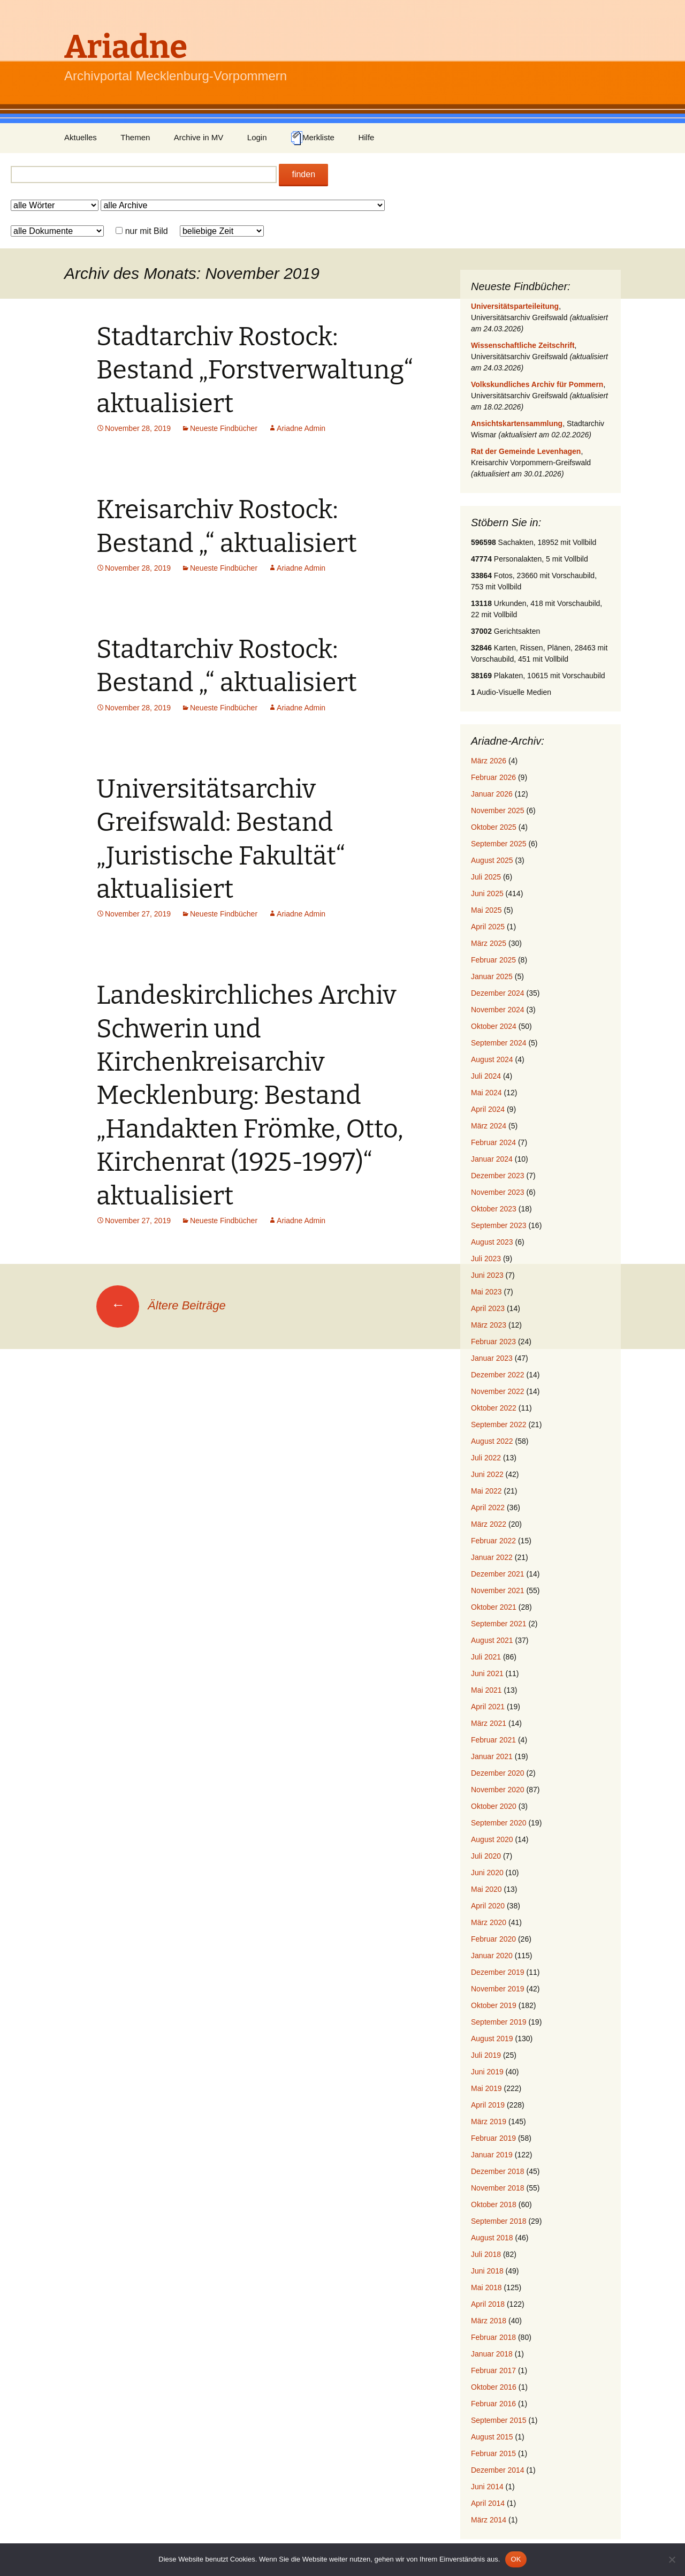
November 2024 (497, 1009)
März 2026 (488, 760)
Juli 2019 (486, 2055)
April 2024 (488, 1109)
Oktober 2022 (493, 1408)
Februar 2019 (493, 2138)
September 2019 (499, 2022)
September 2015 (499, 2420)
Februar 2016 (493, 2403)
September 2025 (499, 843)
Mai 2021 (486, 1690)
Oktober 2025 (493, 827)
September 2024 (499, 1043)
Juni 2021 (487, 1673)
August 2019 (492, 2038)
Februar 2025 (493, 960)
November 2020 (497, 1789)
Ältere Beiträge (161, 1305)
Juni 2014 (487, 2486)
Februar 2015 (493, 2453)
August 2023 (492, 1242)
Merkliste (312, 138)
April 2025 (488, 926)
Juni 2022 (487, 1474)
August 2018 (492, 2237)
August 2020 (492, 1839)
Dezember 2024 (497, 993)
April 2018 (488, 2304)
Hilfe (366, 137)
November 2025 (497, 810)
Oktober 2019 (493, 2005)
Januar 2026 (492, 794)
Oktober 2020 (493, 1806)
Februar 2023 (493, 1341)
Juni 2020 (487, 1872)
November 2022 (497, 1391)
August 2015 (492, 2437)
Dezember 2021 (497, 1574)
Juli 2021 (486, 1657)
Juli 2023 (486, 1258)
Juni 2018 (487, 2271)
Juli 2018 (486, 2254)
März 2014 (488, 2520)
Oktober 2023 (493, 1208)
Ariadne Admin (301, 428)
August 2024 (492, 1059)
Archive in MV (199, 137)
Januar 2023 (492, 1358)
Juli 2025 (486, 877)
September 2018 (499, 2221)
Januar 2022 (492, 1557)
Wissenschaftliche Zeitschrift (523, 345)
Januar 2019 (492, 2154)
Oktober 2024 (493, 1026)
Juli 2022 (486, 1457)
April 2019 (488, 2105)
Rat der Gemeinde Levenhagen (526, 451)
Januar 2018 (492, 2354)
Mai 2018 (486, 2287)
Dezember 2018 (497, 2171)
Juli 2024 (486, 1076)
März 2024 (488, 1126)
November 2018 (497, 2188)
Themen (135, 137)
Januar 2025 (492, 976)
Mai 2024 (486, 1092)
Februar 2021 (493, 1740)
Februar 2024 (493, 1142)
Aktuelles (80, 137)
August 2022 (492, 1441)
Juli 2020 (486, 1856)
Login (257, 137)
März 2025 (488, 943)
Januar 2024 (492, 1159)
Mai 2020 (486, 1889)
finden (303, 174)
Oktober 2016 (493, 2387)
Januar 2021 (492, 1756)
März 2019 (488, 2121)
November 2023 (497, 1192)
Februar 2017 (493, 2370)
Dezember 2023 (497, 1175)
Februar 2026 (493, 777)
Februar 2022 (493, 1540)
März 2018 (488, 2320)
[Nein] (671, 2559)
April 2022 (488, 1507)
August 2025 (492, 860)
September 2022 (499, 1424)
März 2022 (488, 1524)
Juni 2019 (487, 2071)
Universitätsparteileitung (515, 306)
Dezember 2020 (497, 1773)
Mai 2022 (486, 1491)
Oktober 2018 (493, 2204)
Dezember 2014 (497, 2470)
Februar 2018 (493, 2337)
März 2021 (488, 1723)
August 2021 (492, 1640)
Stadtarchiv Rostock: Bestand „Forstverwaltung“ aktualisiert (254, 370)
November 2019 (497, 1988)
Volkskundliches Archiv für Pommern (537, 384)
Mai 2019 (486, 2088)
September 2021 (499, 1623)
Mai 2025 (486, 910)
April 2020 (488, 1905)
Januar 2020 (492, 1955)
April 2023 (488, 1308)
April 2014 (488, 2503)
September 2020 (499, 1823)
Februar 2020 (493, 1939)
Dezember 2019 (497, 1972)
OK (516, 2559)
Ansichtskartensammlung (516, 423)
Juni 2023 (487, 1275)
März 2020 (488, 1922)
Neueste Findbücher (223, 428)
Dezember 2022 (497, 1374)
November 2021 (497, 1590)
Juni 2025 (487, 893)
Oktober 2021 (493, 1607)
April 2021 (488, 1706)
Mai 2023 (486, 1291)
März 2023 (488, 1325)
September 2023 (499, 1225)
